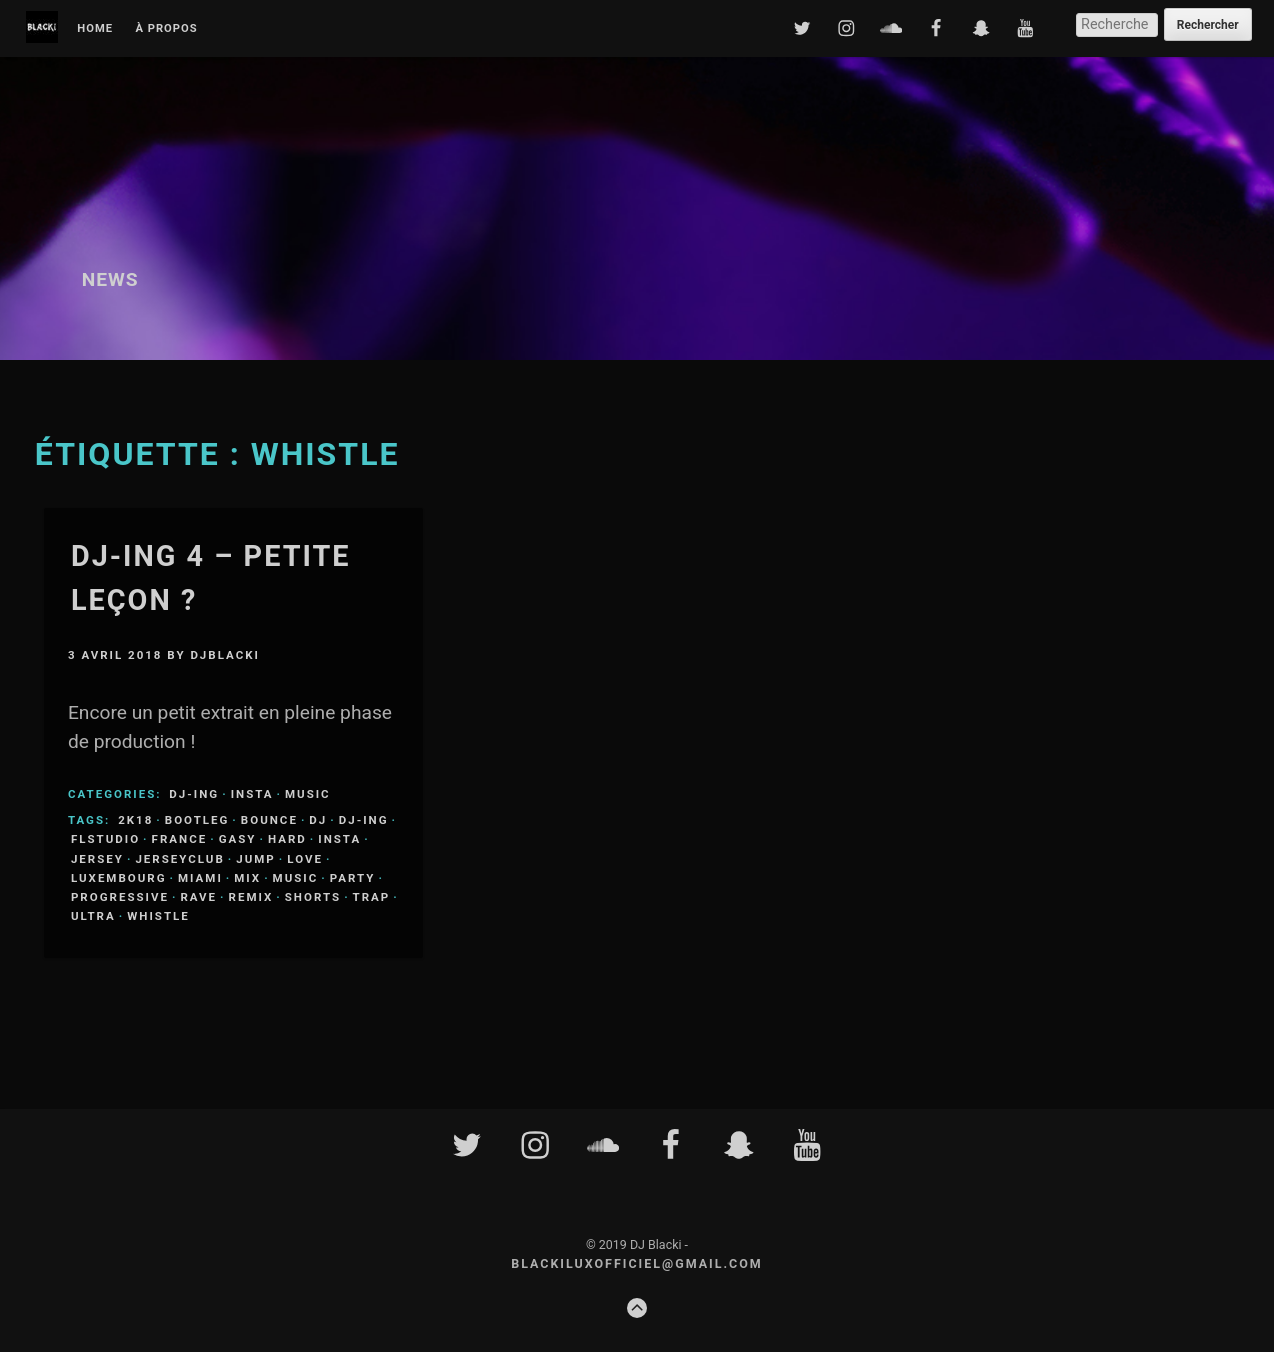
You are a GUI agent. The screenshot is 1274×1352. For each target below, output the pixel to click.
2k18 (135, 820)
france (180, 839)
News (110, 279)
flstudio (105, 839)
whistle (158, 916)
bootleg (197, 820)
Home (95, 29)
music (296, 878)
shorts (313, 897)
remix (251, 897)
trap (372, 897)
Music (308, 794)
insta (339, 839)
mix (247, 878)
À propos (166, 29)
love (305, 859)
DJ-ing (194, 794)
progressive (120, 897)
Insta (252, 794)
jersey (97, 859)
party (353, 878)
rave (198, 897)
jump (256, 859)
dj (318, 820)
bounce (269, 820)
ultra (93, 916)
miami (200, 878)
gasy (238, 839)
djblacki (224, 655)
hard (287, 839)
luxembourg (119, 878)
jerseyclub (179, 859)
